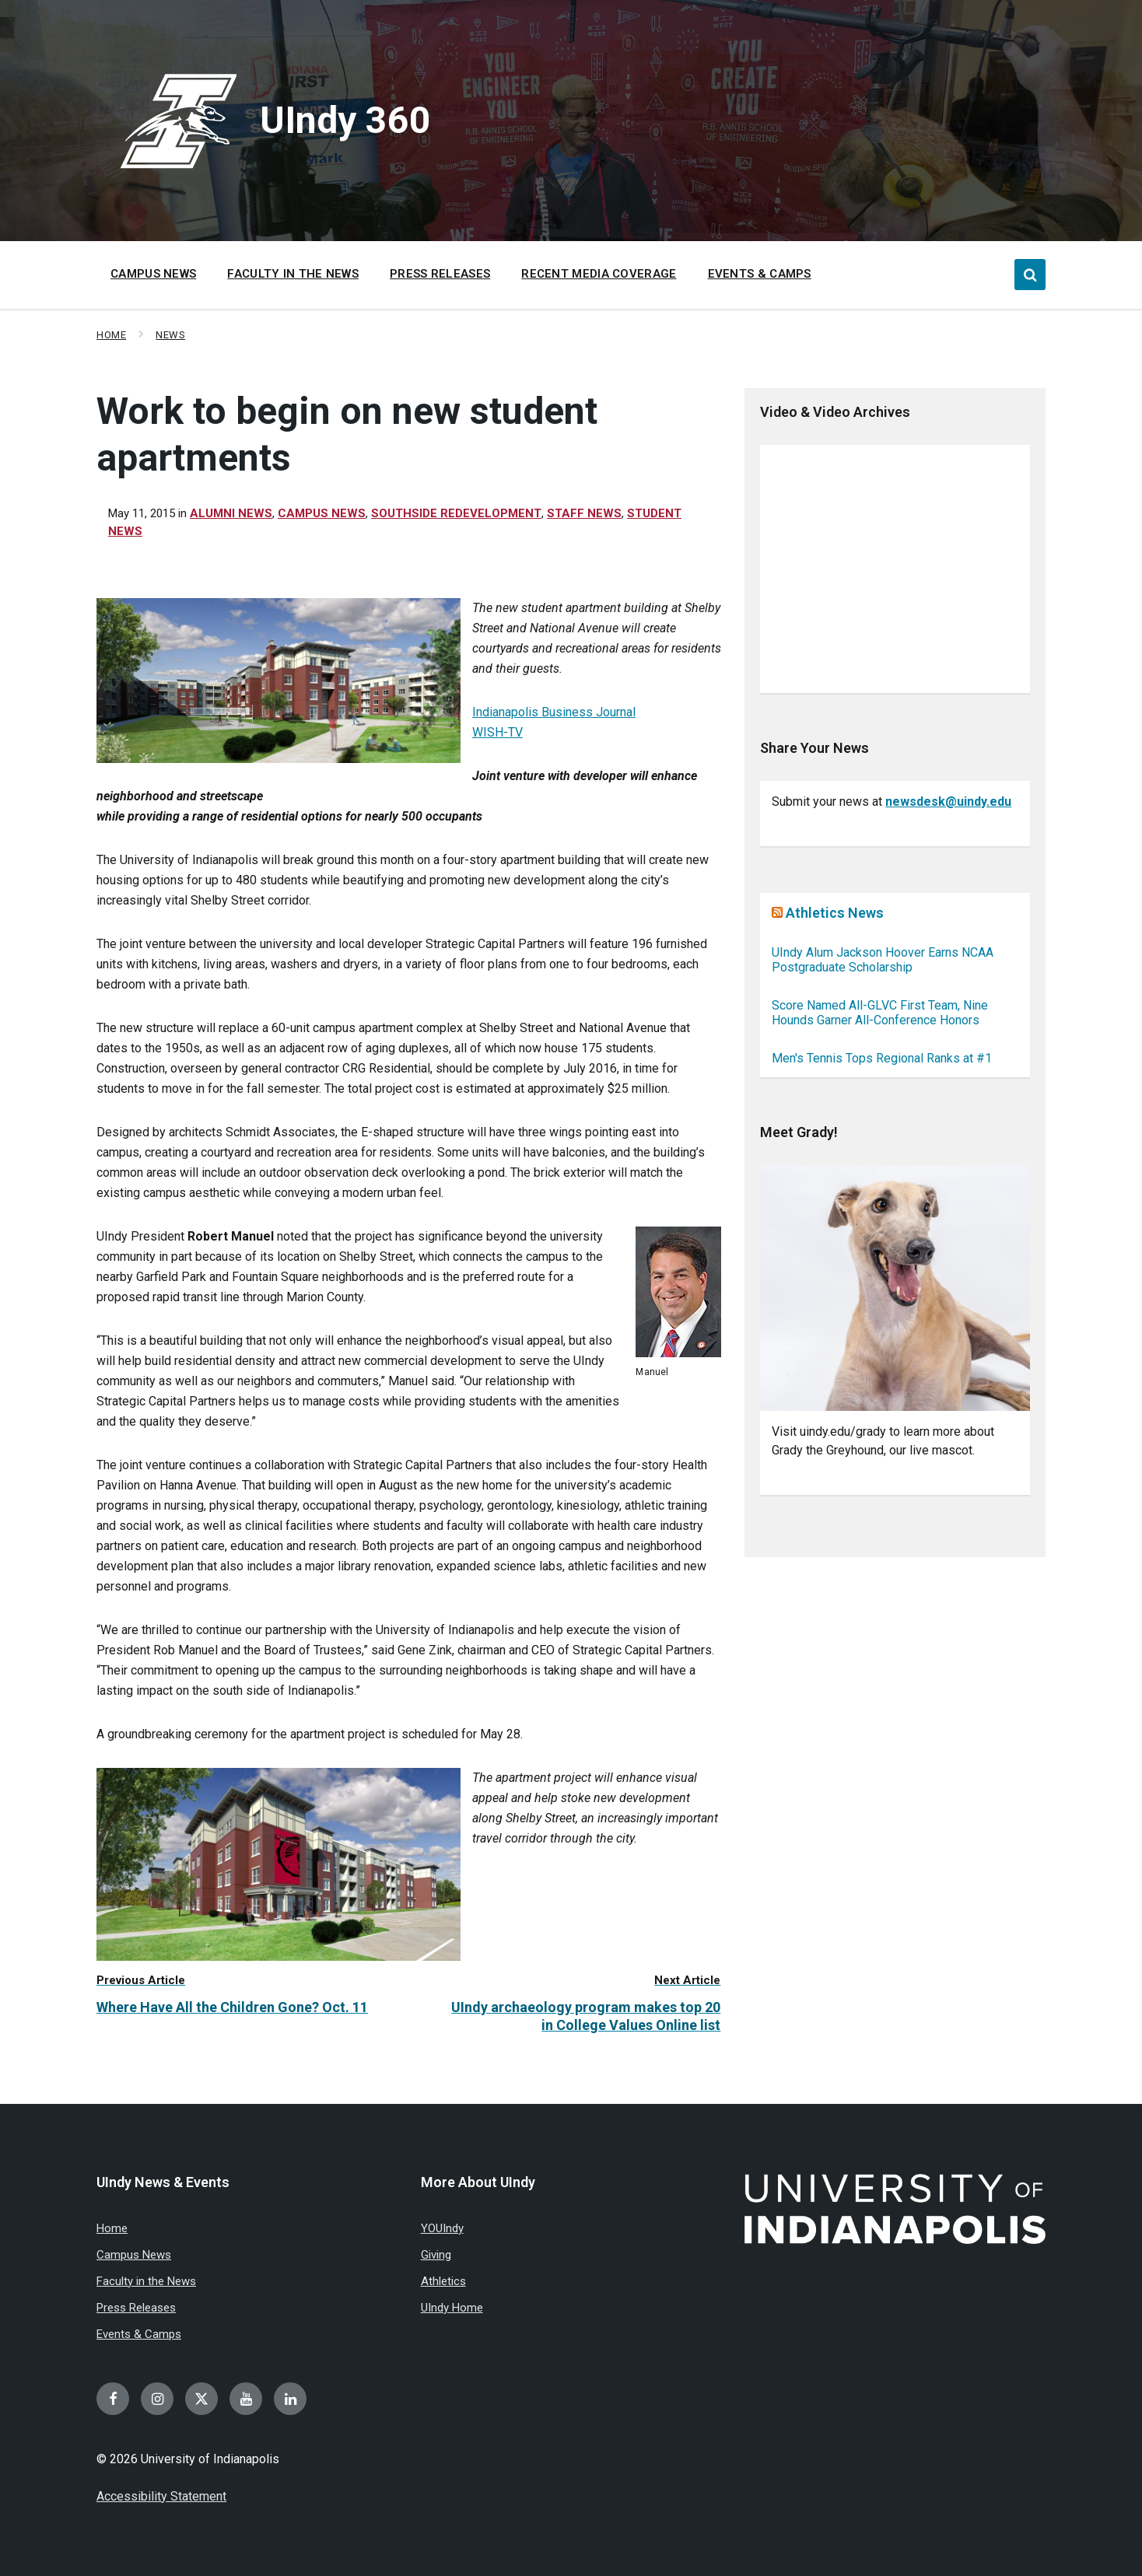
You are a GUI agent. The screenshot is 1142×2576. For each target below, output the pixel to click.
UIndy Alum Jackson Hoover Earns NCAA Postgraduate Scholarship (882, 960)
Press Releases (136, 2308)
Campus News (322, 513)
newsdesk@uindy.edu (948, 801)
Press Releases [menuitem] (440, 274)
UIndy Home (452, 2308)
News (170, 335)
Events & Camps (138, 2334)
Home (111, 335)
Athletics (443, 2281)
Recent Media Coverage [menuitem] (598, 274)
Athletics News (835, 913)
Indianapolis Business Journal (554, 712)
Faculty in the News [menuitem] (293, 274)
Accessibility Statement (161, 2496)
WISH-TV (497, 732)
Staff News (584, 513)
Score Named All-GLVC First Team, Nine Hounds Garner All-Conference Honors (880, 1012)
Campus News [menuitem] (153, 274)
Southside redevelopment (456, 513)
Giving (436, 2255)
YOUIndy (442, 2228)
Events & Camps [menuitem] (759, 274)
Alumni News (231, 513)
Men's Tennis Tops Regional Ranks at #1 (882, 1058)
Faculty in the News (146, 2281)
